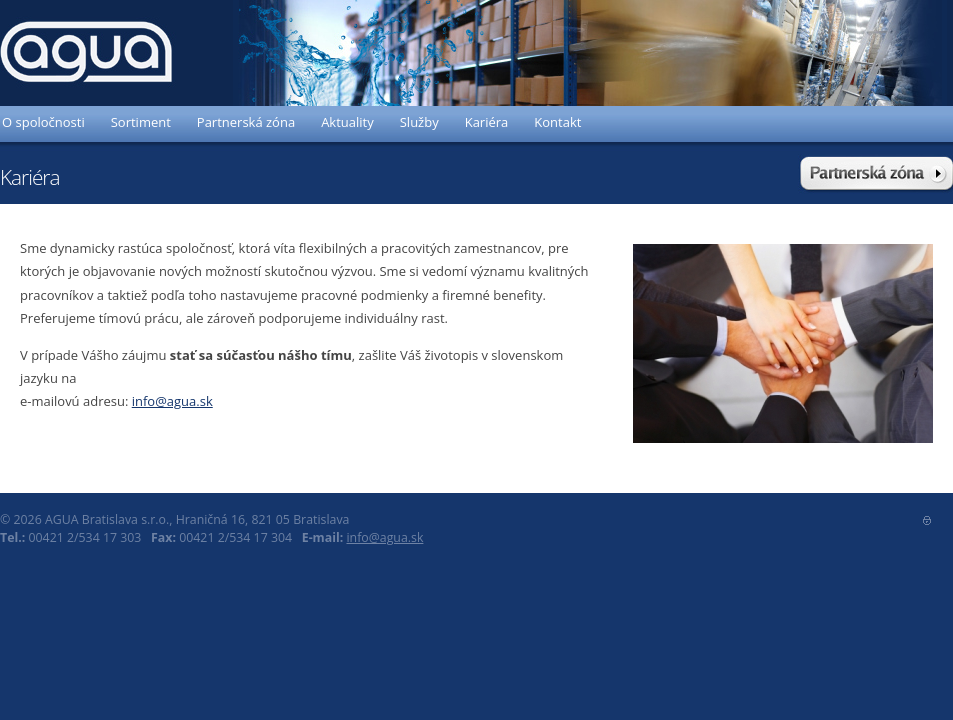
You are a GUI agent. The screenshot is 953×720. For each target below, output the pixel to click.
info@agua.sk (172, 401)
